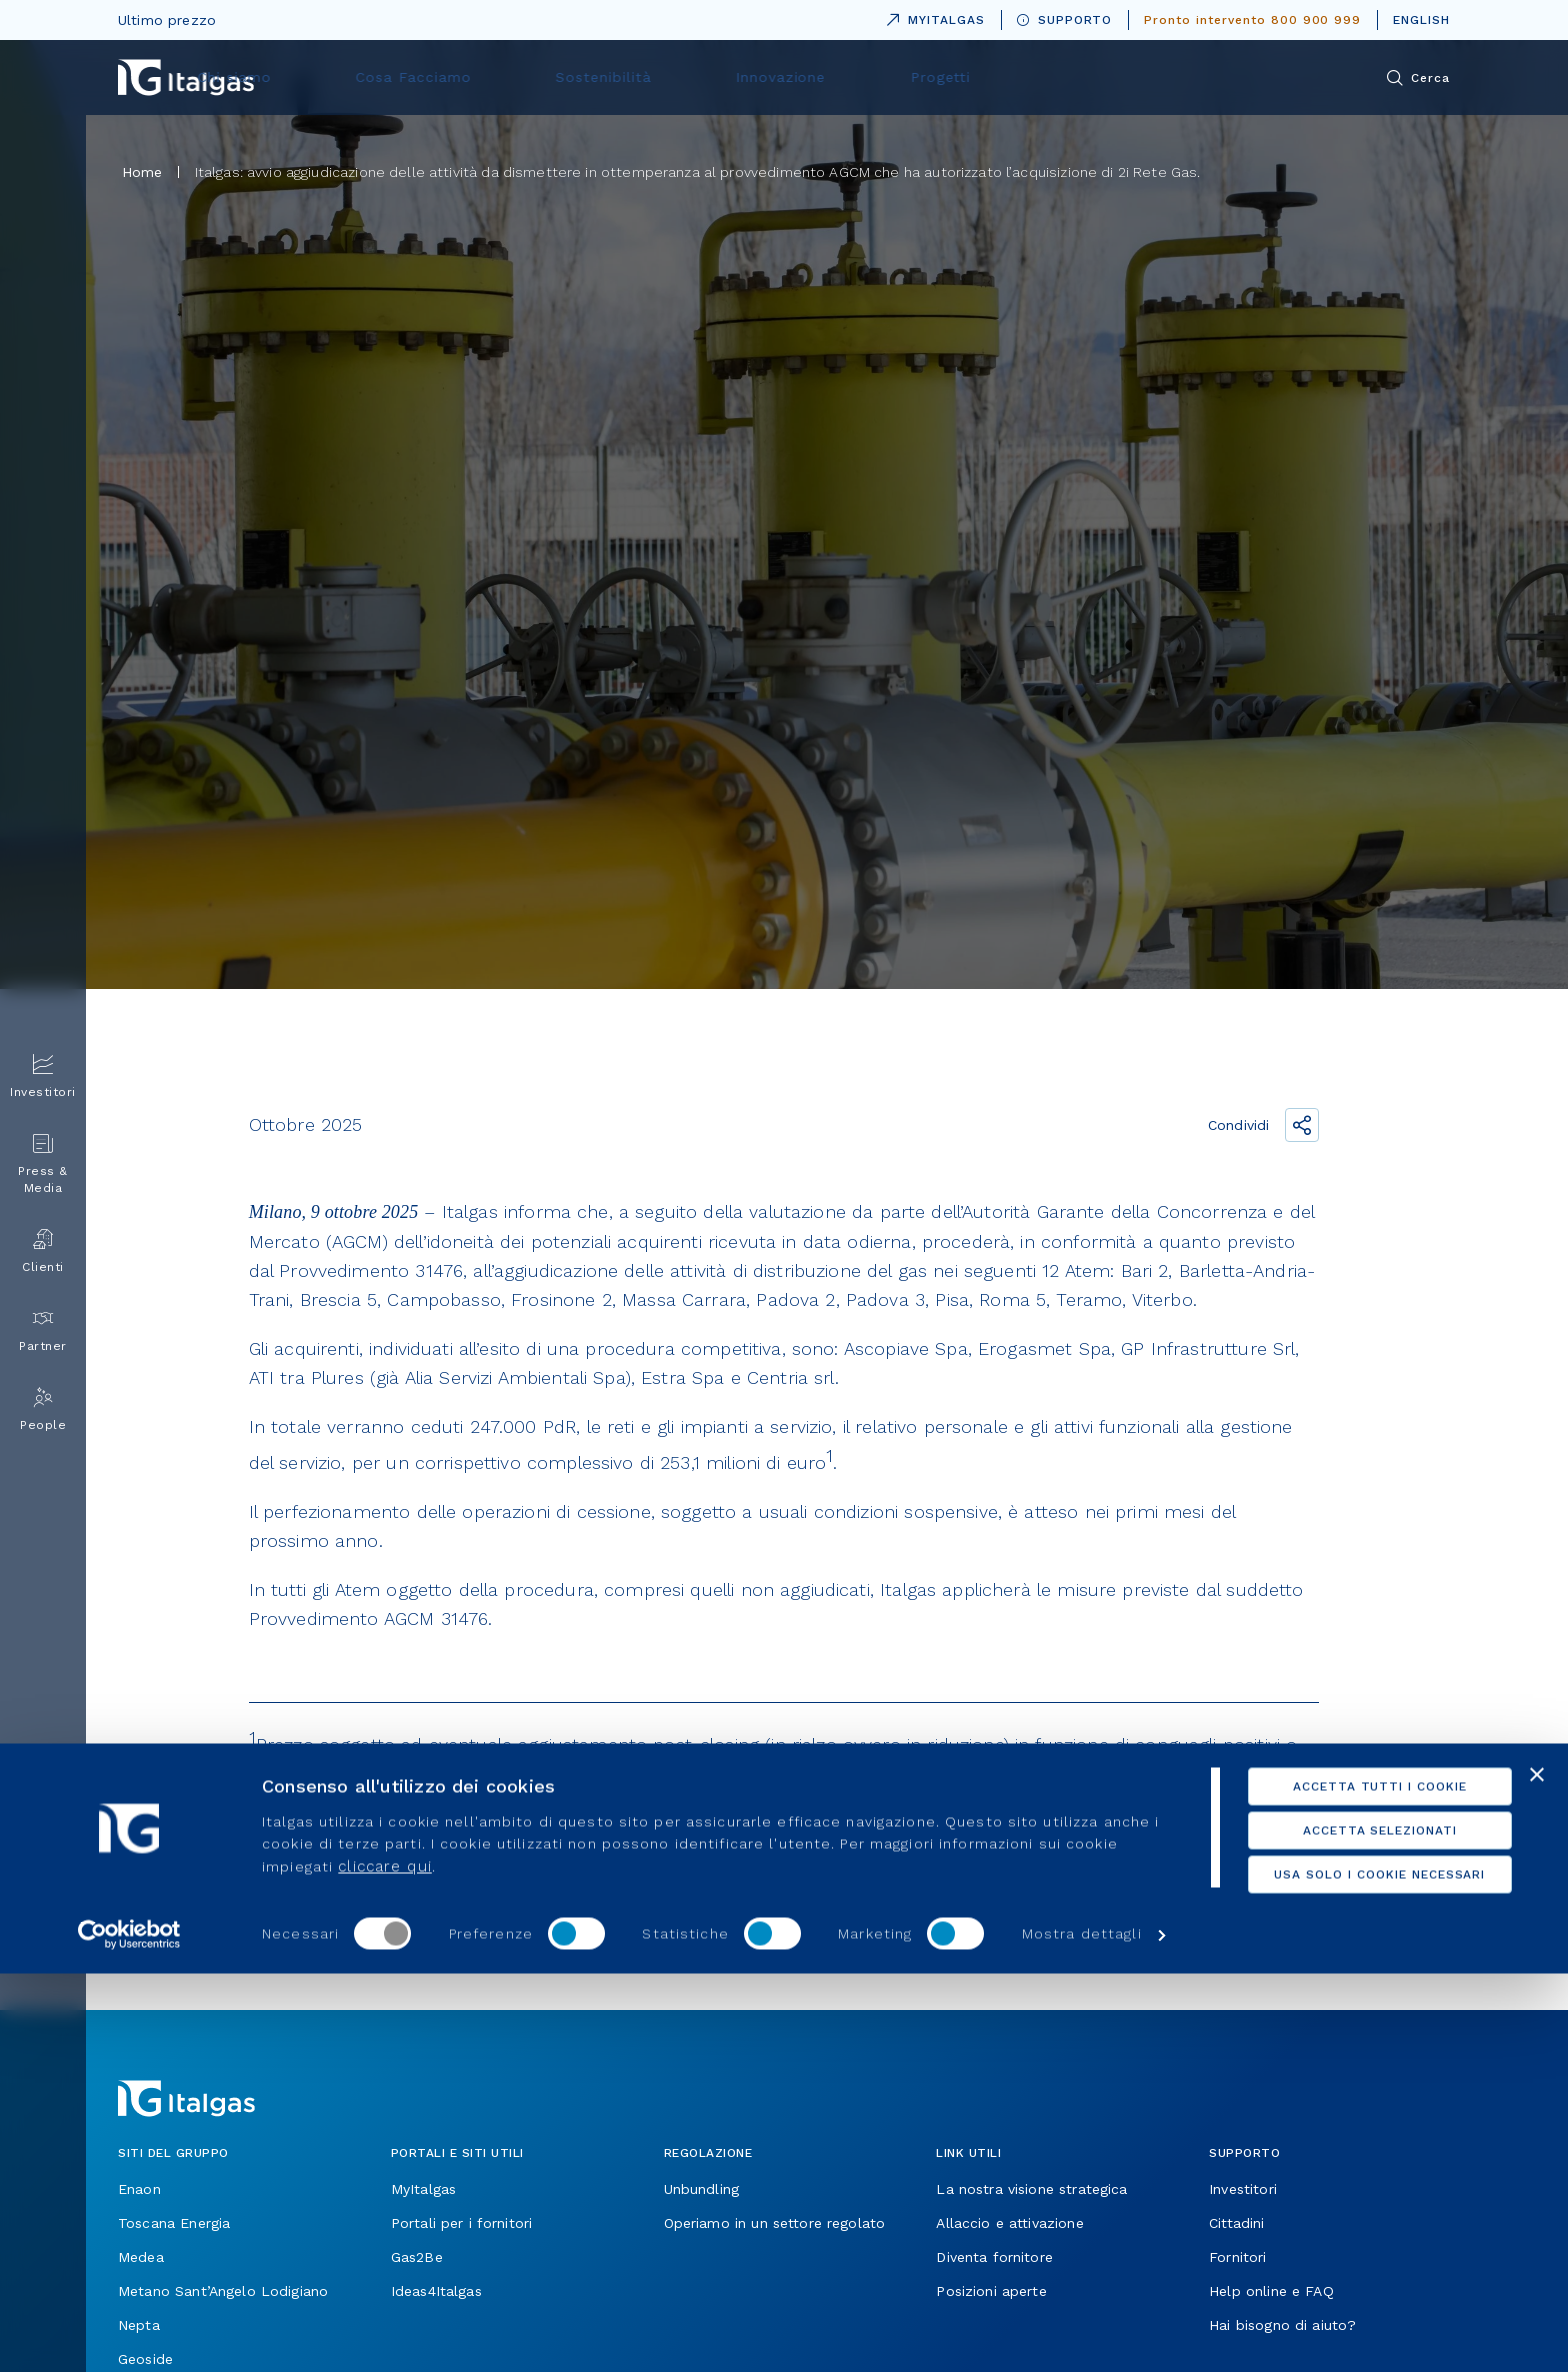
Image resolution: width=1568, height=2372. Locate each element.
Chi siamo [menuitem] (533, 77)
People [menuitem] (43, 1409)
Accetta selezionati (1350, 2229)
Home (142, 172)
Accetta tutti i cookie (1350, 2185)
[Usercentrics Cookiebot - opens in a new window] (129, 2333)
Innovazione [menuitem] (984, 77)
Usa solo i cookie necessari (1350, 2273)
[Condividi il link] (1302, 1125)
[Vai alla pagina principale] (186, 77)
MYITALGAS (932, 16)
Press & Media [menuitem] (43, 1164)
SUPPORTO (1065, 20)
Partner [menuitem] (43, 1330)
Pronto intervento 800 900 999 (1252, 20)
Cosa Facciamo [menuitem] (681, 77)
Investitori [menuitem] (43, 1076)
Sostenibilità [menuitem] (838, 77)
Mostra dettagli (1082, 2333)
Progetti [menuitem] (1114, 77)
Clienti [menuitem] (43, 1251)
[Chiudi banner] (1537, 2173)
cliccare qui (384, 2265)
